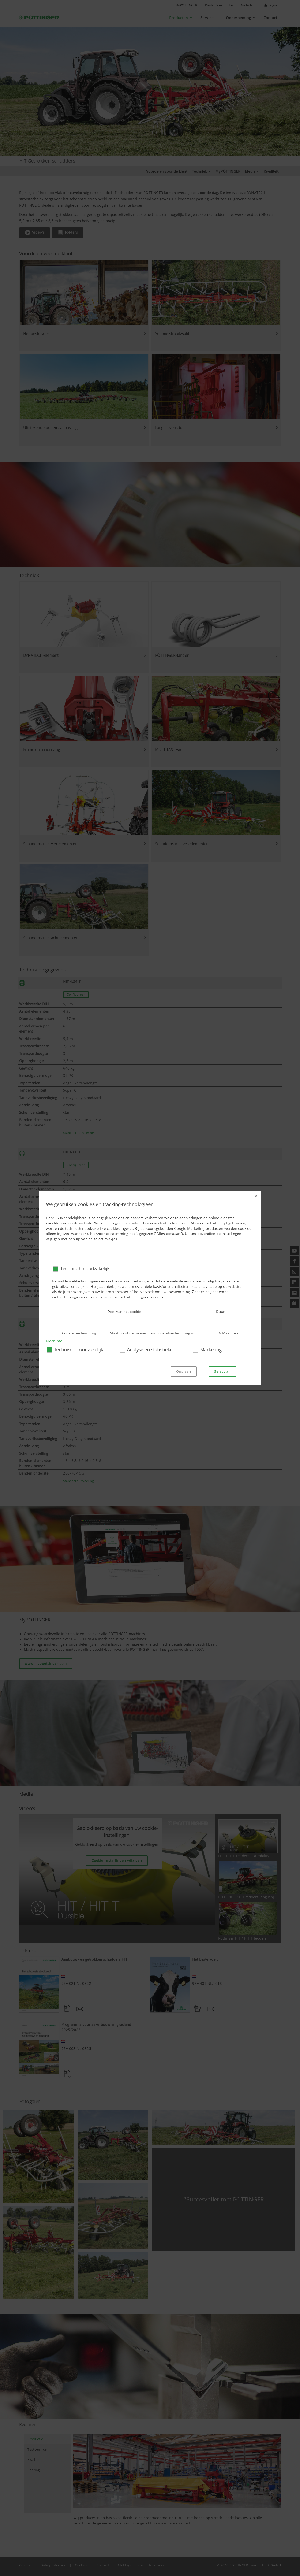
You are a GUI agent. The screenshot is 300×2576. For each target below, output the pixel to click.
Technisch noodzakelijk (84, 1268)
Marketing (210, 1349)
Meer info (54, 1340)
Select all (222, 1371)
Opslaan (183, 1371)
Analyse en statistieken (151, 1349)
